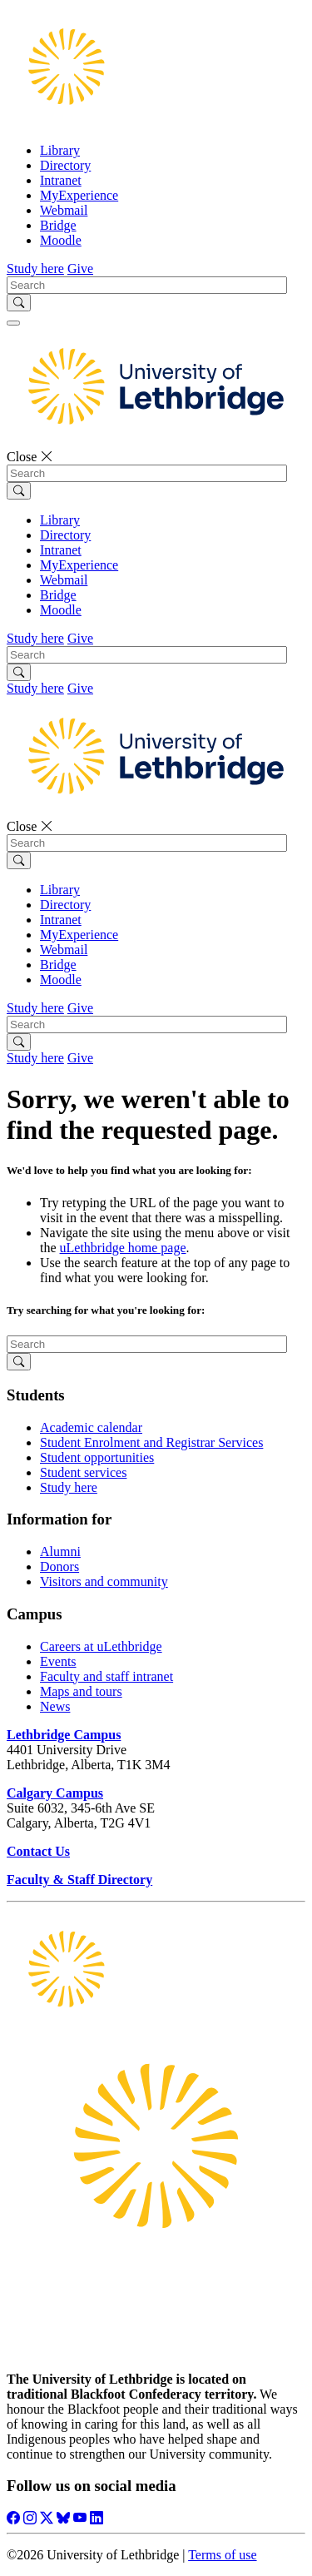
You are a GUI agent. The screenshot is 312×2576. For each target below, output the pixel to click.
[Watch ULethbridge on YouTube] (80, 2518)
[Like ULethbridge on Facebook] (13, 2518)
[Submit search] (19, 302)
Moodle (61, 240)
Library (60, 150)
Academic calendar (91, 1427)
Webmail (63, 210)
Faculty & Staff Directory (79, 1879)
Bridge (58, 225)
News (55, 1706)
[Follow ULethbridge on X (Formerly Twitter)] (46, 2518)
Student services (83, 1472)
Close (30, 457)
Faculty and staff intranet (106, 1676)
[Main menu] (13, 323)
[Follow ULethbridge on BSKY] (63, 2518)
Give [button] (80, 268)
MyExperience (79, 195)
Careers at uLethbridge (101, 1646)
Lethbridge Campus (64, 1735)
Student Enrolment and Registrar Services (151, 1442)
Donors (59, 1566)
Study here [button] (35, 268)
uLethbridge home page (123, 1248)
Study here (68, 1487)
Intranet (61, 180)
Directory (65, 165)
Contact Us (38, 1851)
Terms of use (222, 2555)
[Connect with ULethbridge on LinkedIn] (96, 2518)
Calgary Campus (55, 1793)
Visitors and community (104, 1581)
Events (58, 1661)
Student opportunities (97, 1457)
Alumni (60, 1551)
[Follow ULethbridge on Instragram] (30, 2518)
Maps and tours (81, 1691)
